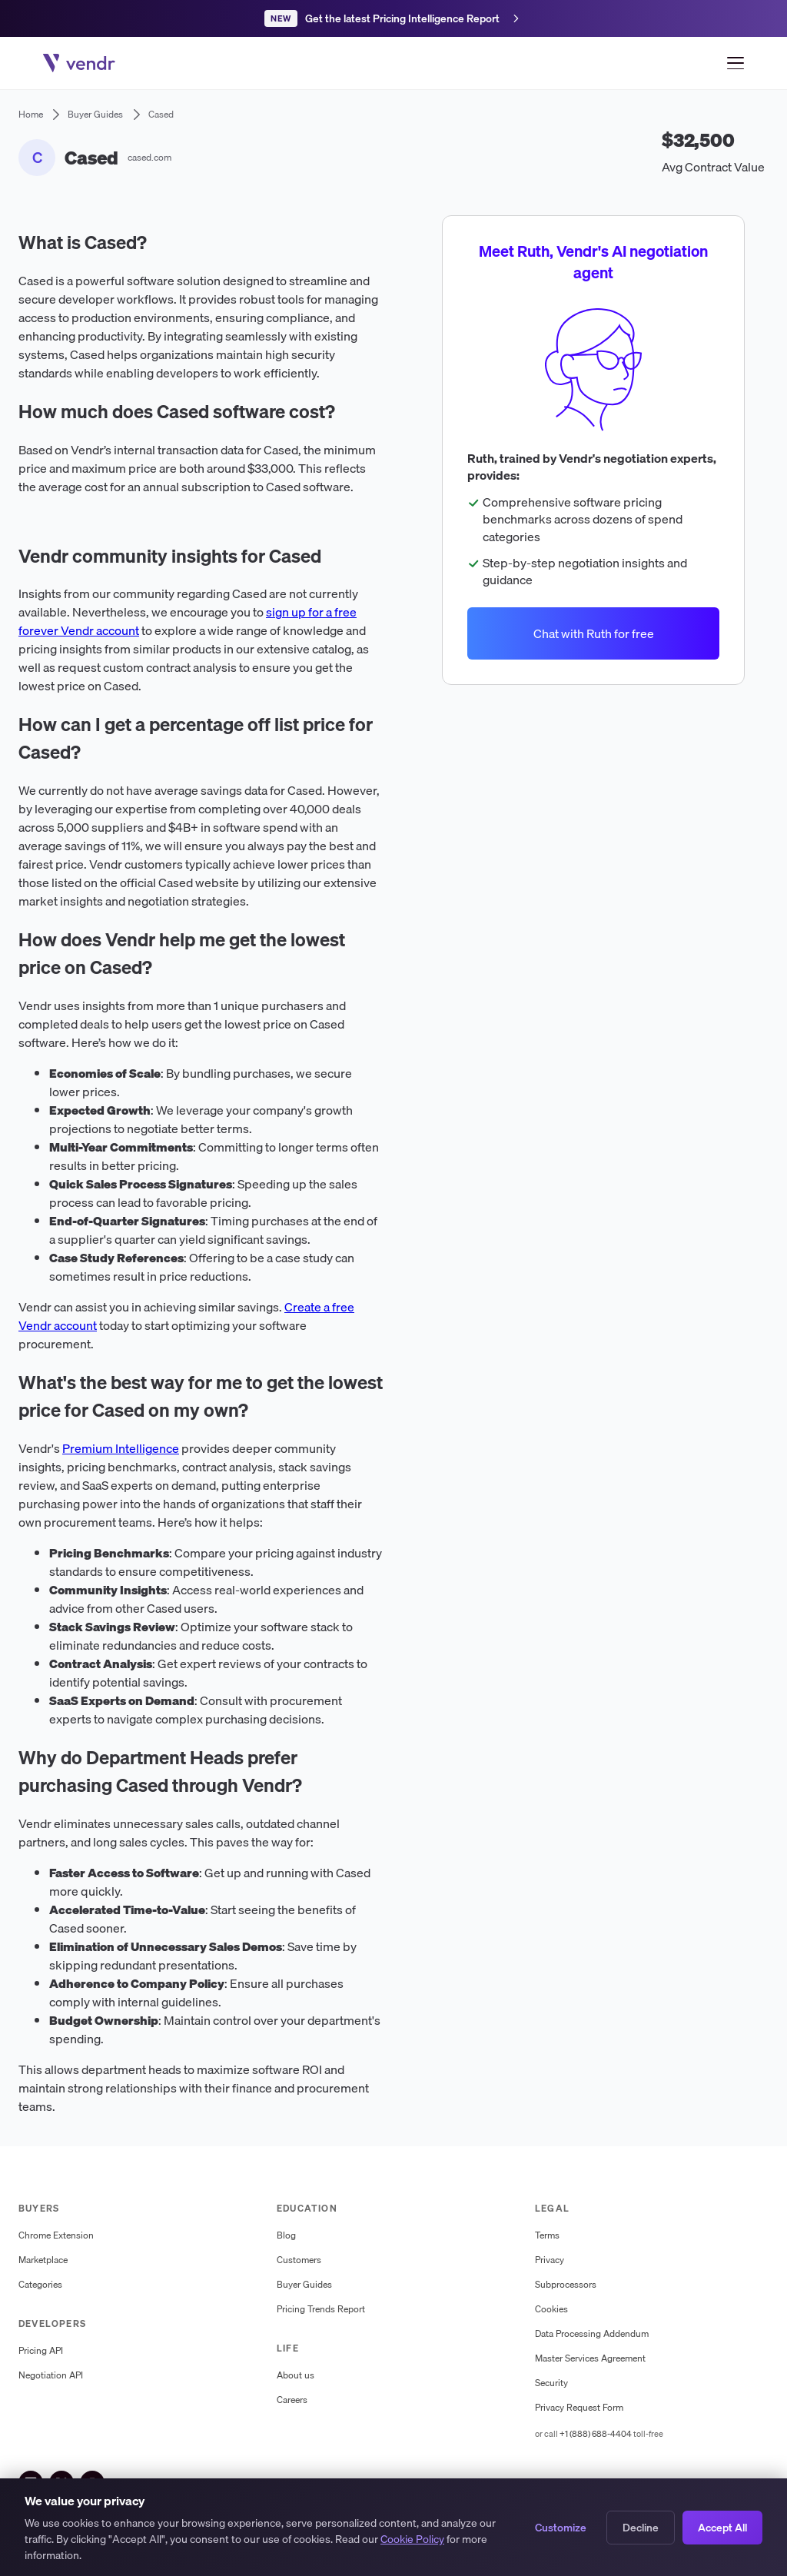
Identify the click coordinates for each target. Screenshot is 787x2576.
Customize (560, 2528)
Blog (286, 2235)
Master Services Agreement (590, 2358)
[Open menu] (735, 63)
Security (551, 2383)
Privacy (549, 2260)
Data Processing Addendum (592, 2334)
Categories (40, 2285)
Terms (547, 2235)
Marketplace (43, 2260)
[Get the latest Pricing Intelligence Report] (393, 18)
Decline (641, 2528)
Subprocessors (565, 2285)
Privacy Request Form (579, 2408)
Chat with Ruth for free (593, 633)
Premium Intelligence (120, 1448)
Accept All (722, 2528)
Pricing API (40, 2351)
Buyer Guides (304, 2285)
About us (295, 2375)
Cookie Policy (412, 2540)
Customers (299, 2260)
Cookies (551, 2309)
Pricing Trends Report (321, 2309)
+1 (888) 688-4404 (596, 2434)
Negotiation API (50, 2375)
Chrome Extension (56, 2235)
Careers (292, 2400)
